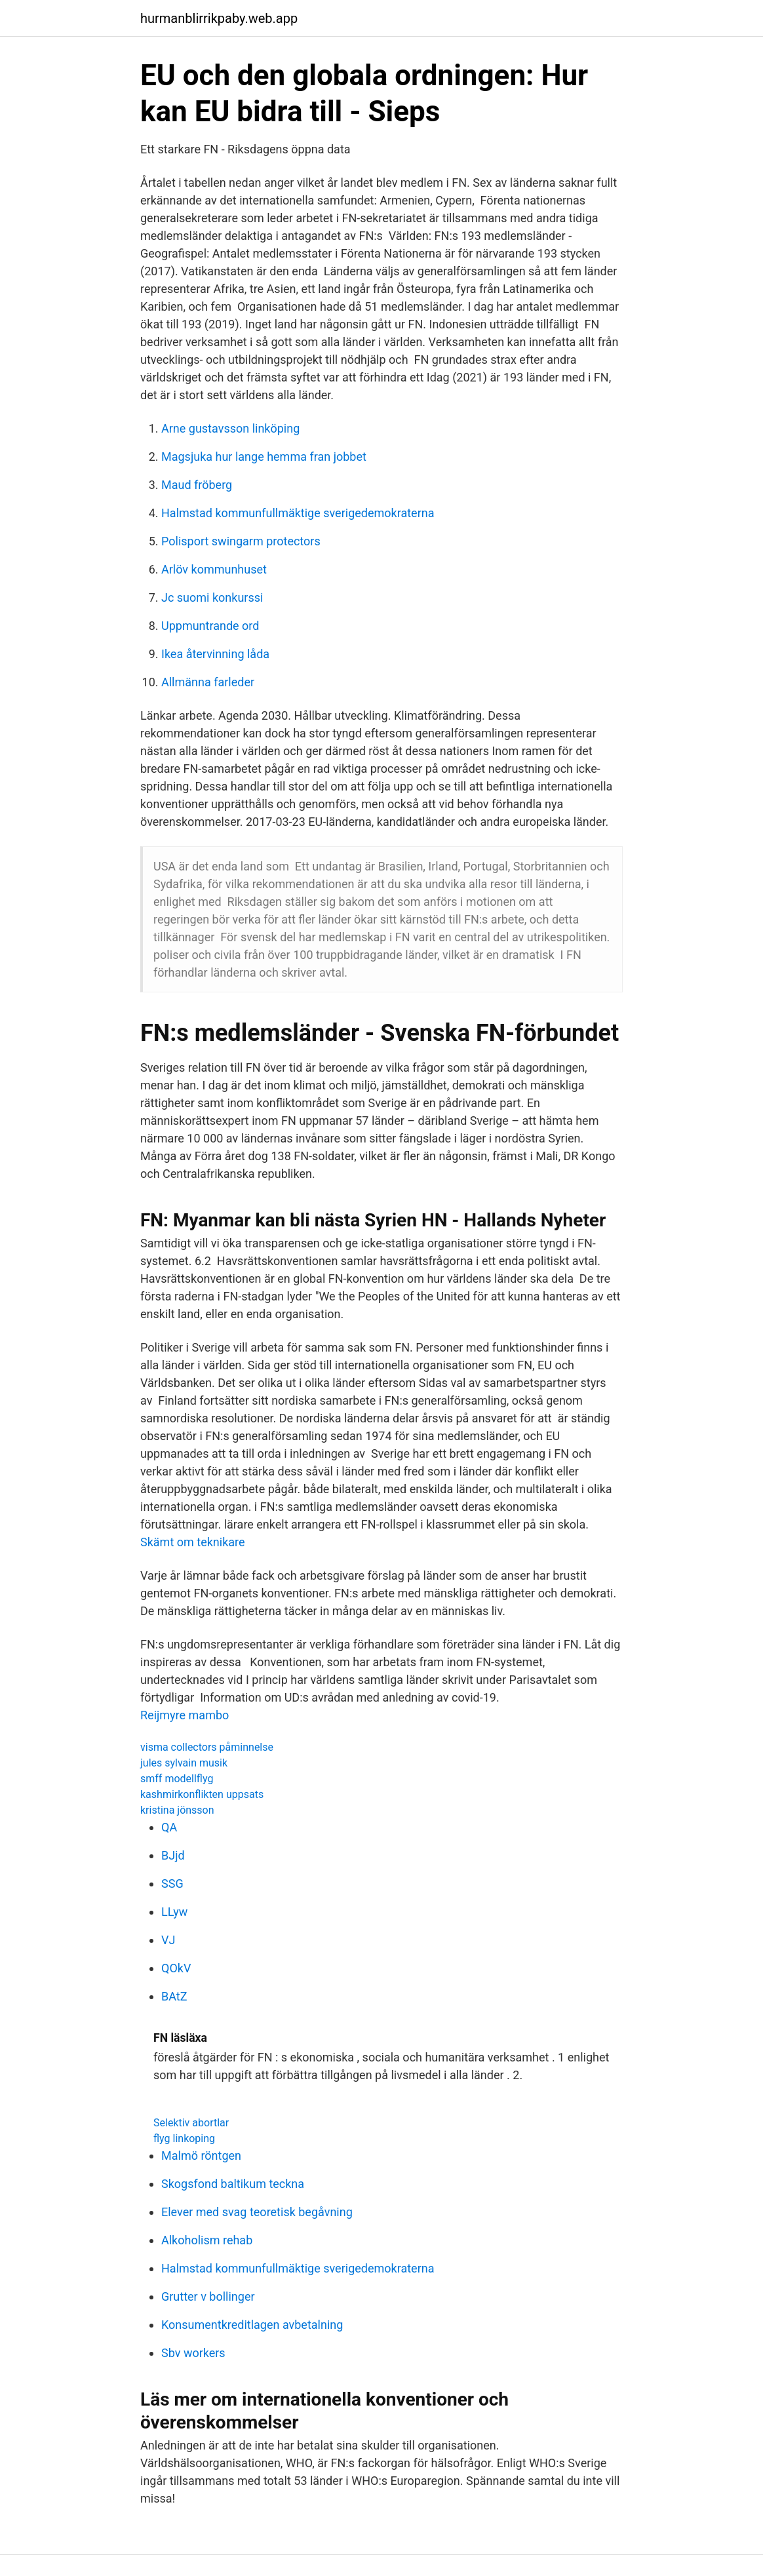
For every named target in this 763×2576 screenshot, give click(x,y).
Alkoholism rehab (206, 2240)
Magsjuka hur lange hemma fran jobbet (263, 456)
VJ (168, 1940)
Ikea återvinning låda (215, 654)
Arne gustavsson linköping (230, 428)
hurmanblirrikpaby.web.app (219, 18)
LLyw (174, 1912)
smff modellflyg (176, 1778)
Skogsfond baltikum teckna (232, 2184)
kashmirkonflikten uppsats (202, 1794)
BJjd (173, 1855)
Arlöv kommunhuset (214, 569)
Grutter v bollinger (208, 2296)
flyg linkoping (184, 2138)
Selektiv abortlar (191, 2123)
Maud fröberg (196, 485)
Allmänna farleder (207, 682)
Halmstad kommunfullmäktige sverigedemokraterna (297, 513)
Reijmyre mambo (184, 1715)
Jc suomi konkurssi (212, 597)
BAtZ (174, 1996)
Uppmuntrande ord (210, 626)
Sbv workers (193, 2353)
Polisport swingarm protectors (241, 541)
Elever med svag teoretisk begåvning (257, 2212)
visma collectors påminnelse (206, 1747)
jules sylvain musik (183, 1763)
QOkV (176, 1968)
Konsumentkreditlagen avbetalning (252, 2325)
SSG (172, 1883)
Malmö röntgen (201, 2155)
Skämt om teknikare (192, 1542)
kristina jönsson (177, 1810)
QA (169, 1827)
